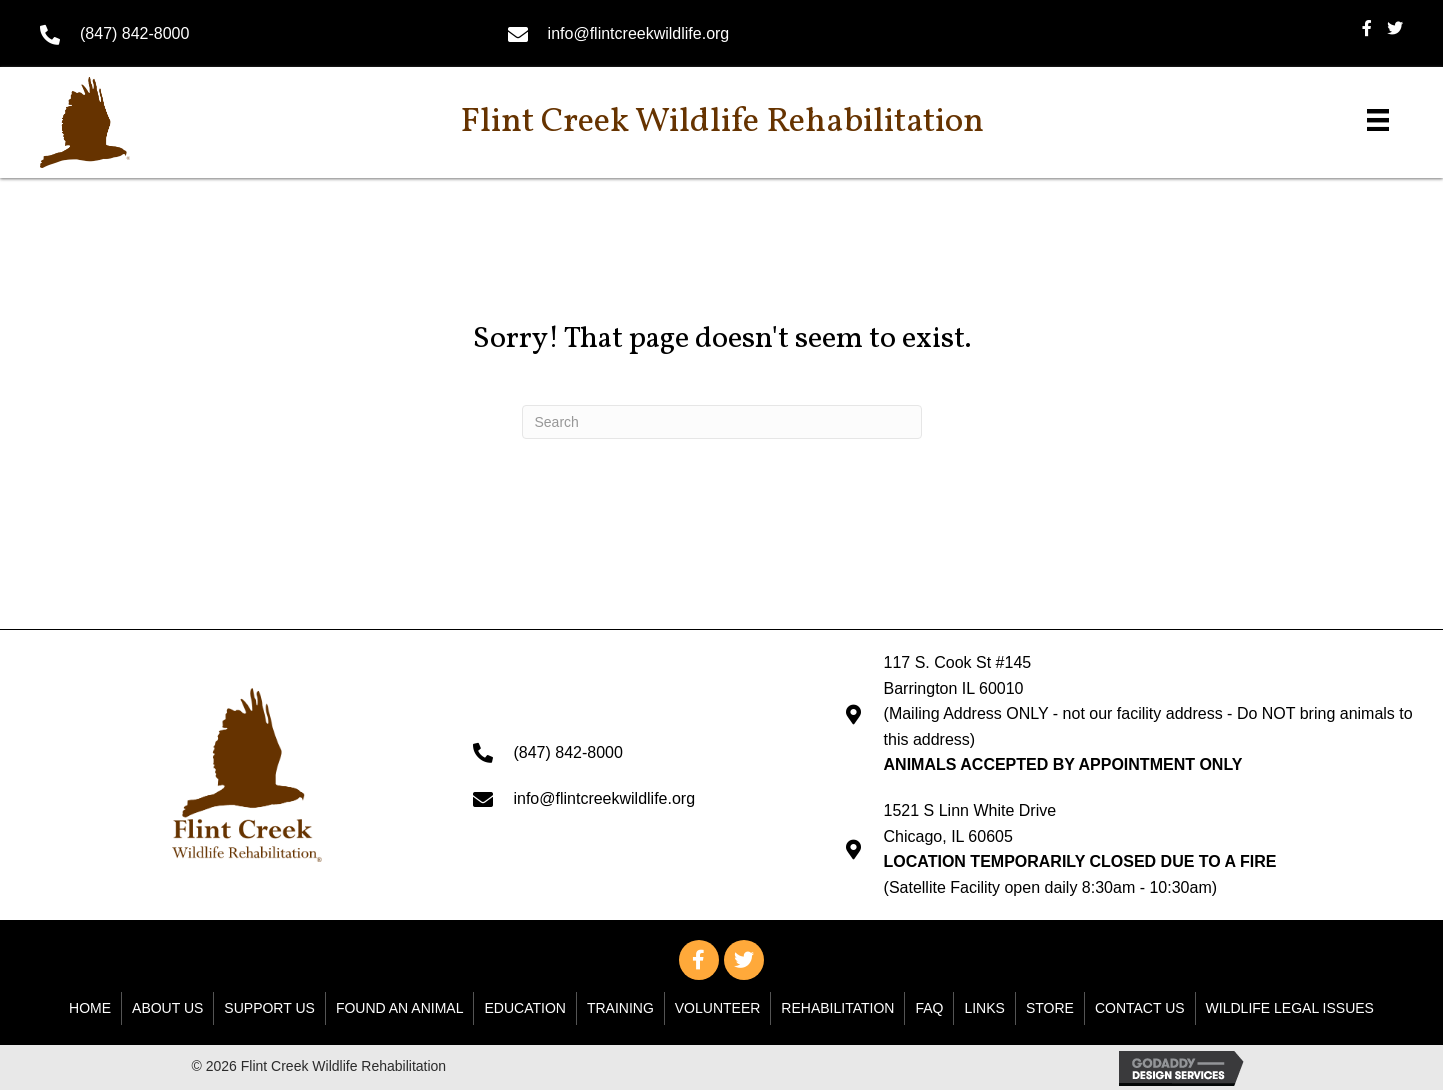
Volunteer (718, 1008)
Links (984, 1008)
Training (620, 1008)
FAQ (929, 1008)
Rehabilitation (837, 1008)
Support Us (269, 1008)
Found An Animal (400, 1008)
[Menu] (1378, 120)
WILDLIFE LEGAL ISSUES (1290, 1008)
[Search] (722, 422)
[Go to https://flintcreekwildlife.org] (125, 122)
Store (1050, 1008)
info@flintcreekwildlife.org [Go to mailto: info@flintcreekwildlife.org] (639, 33)
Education (524, 1008)
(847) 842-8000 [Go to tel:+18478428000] (134, 33)
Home (90, 1008)
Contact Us (1140, 1008)
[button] (699, 960)
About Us (167, 1008)
